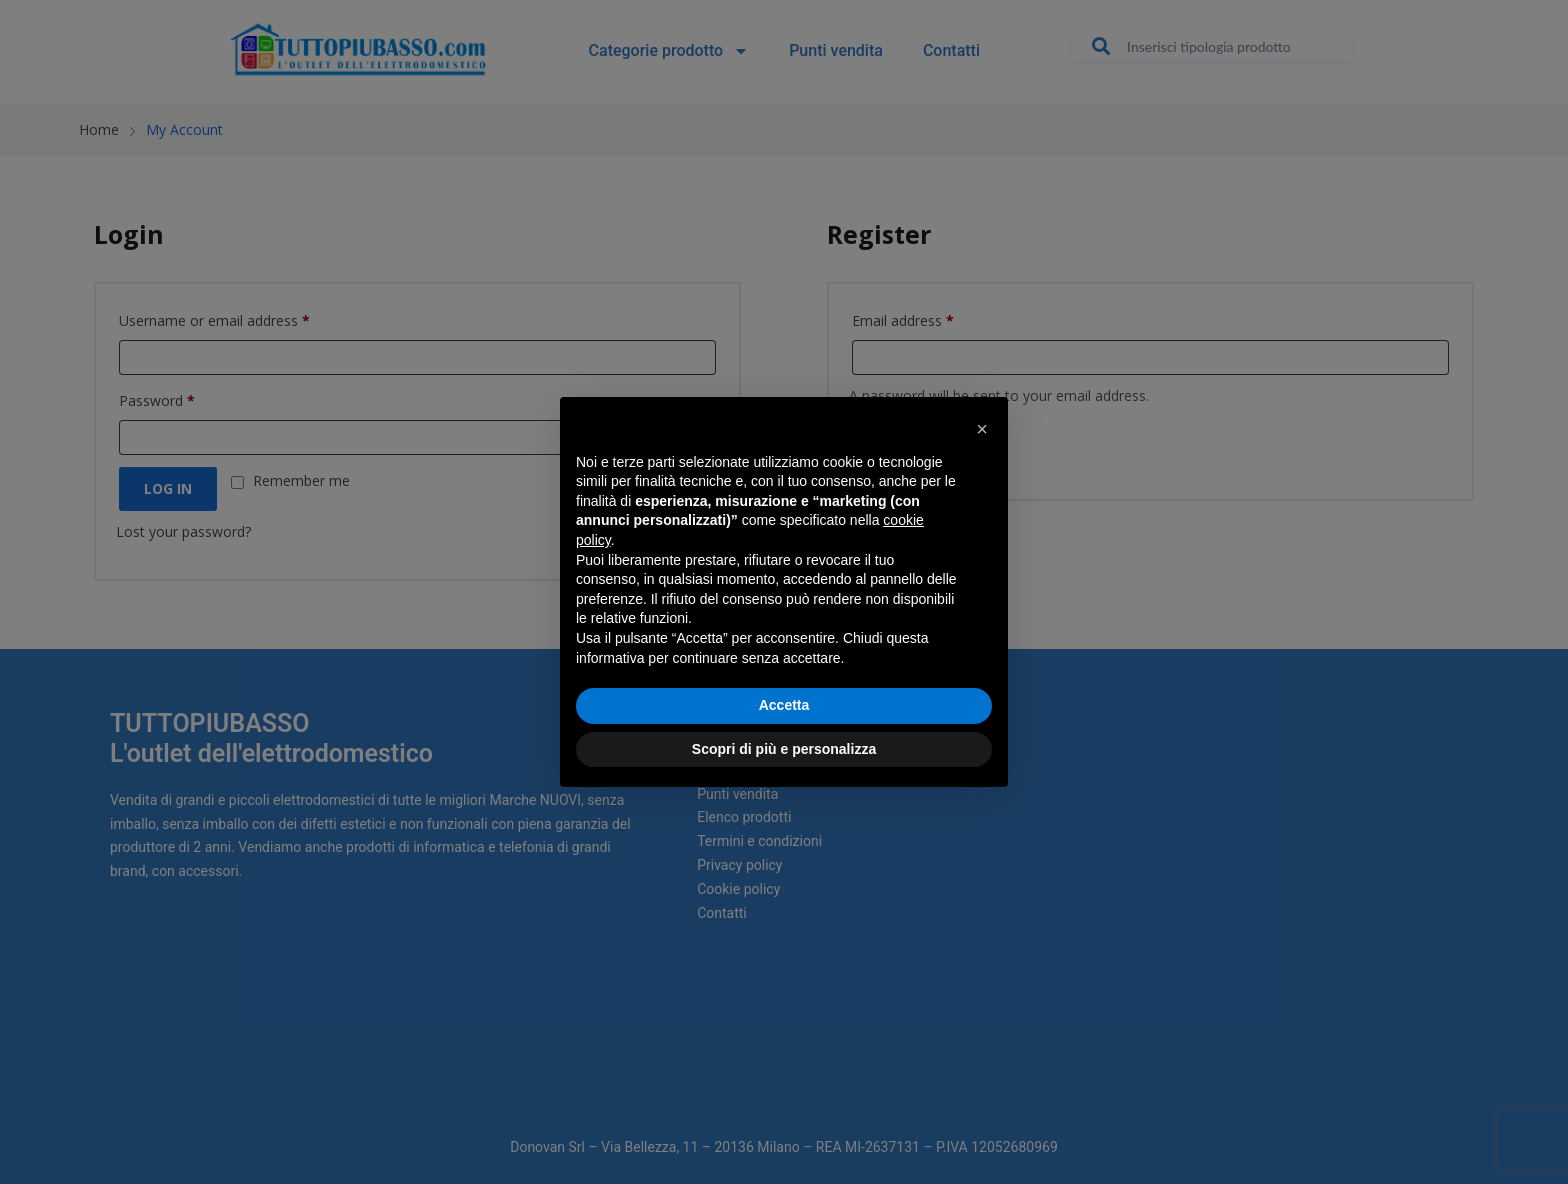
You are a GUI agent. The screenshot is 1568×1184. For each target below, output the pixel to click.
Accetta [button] (784, 705)
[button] (982, 429)
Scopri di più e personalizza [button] (784, 749)
